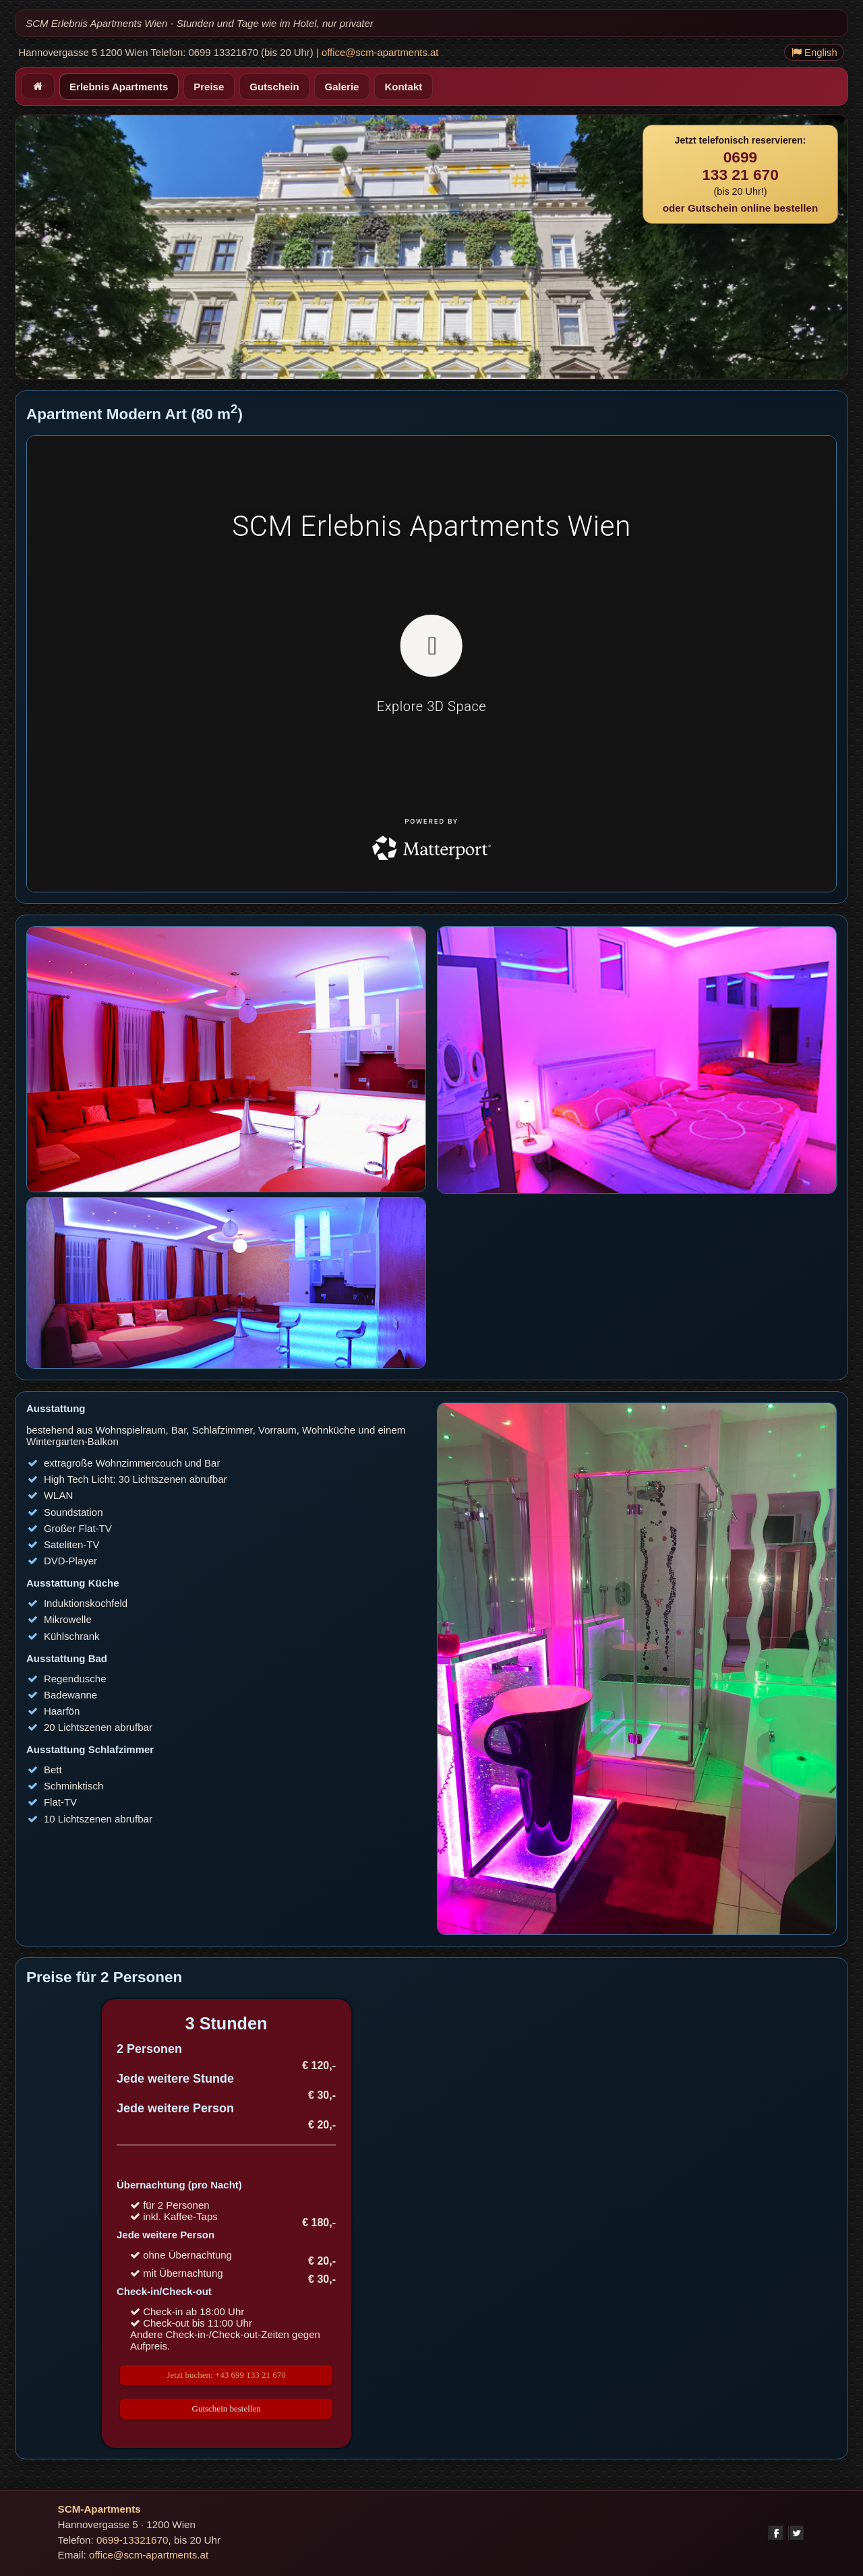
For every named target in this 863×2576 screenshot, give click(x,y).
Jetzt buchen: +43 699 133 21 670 (226, 2375)
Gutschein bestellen (226, 2408)
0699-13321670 (132, 2540)
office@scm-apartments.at (380, 52)
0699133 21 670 (740, 165)
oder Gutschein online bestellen (740, 208)
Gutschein (274, 86)
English (814, 52)
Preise (209, 86)
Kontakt (403, 86)
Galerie (342, 86)
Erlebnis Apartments (118, 86)
